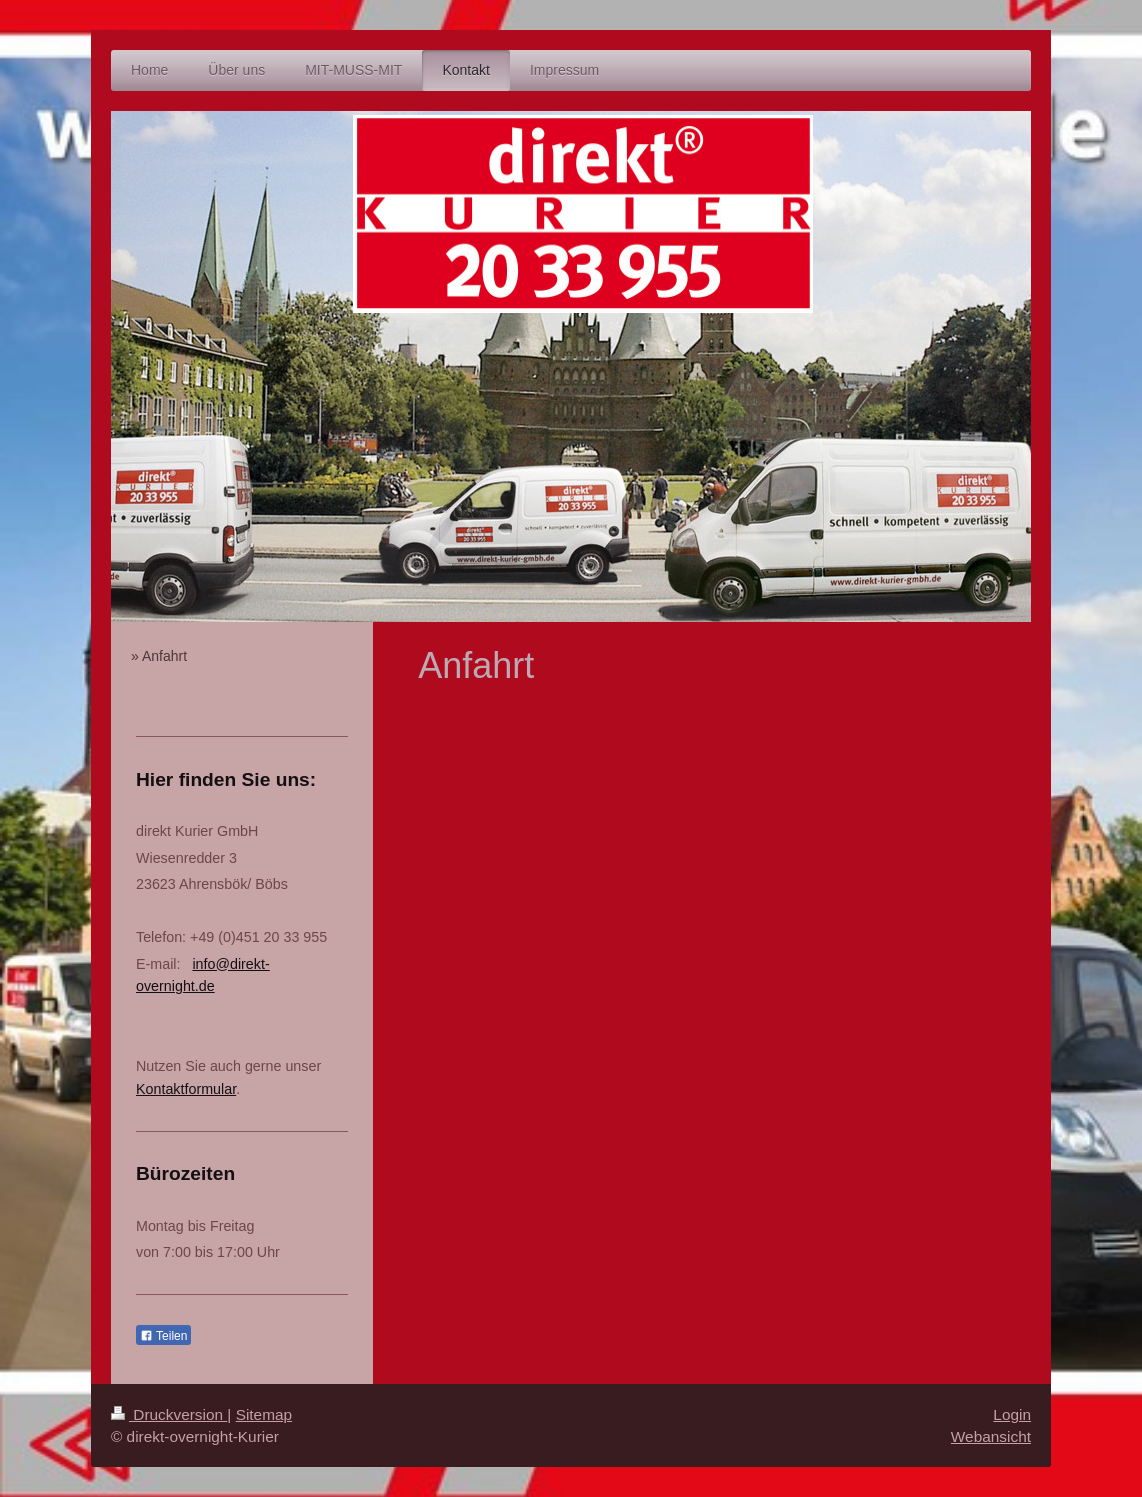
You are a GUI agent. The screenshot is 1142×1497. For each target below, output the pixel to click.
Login (1012, 1414)
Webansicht (991, 1436)
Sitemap (264, 1414)
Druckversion (169, 1414)
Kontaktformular (186, 1089)
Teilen (163, 1336)
